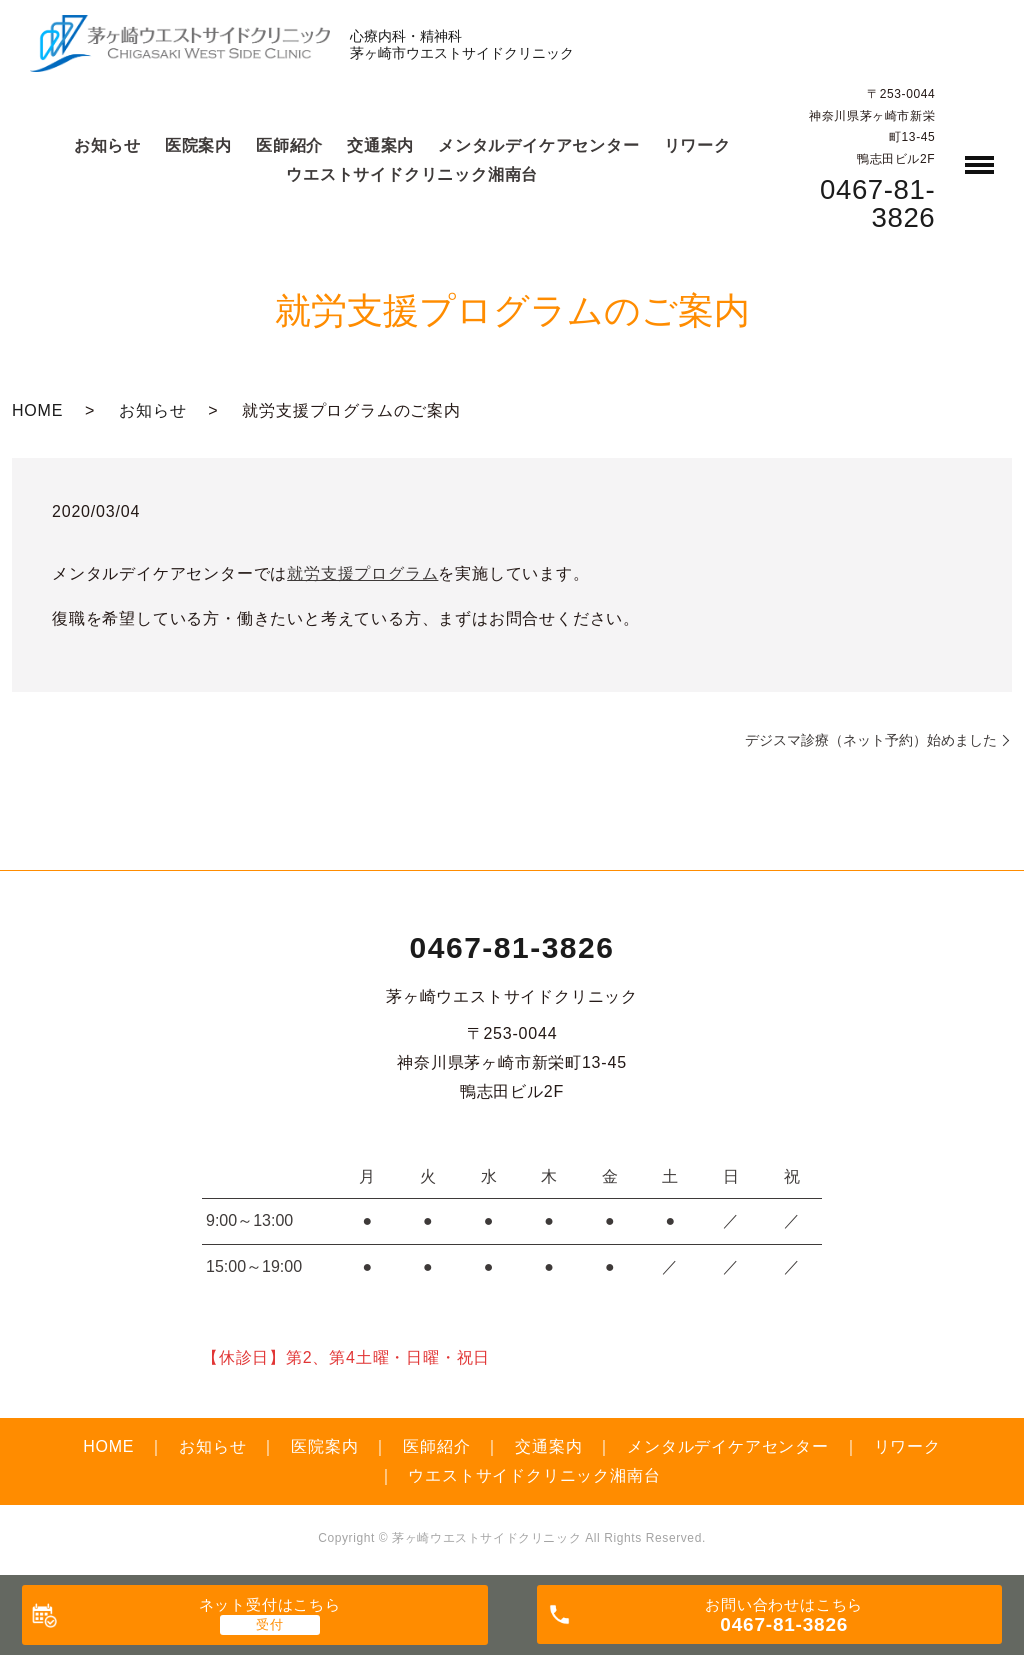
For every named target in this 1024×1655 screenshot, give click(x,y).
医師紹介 (289, 145)
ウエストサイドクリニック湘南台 (412, 174)
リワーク (697, 145)
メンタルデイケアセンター (539, 145)
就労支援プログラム (362, 573)
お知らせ (107, 145)
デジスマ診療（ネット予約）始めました (871, 740)
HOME (37, 410)
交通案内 (380, 145)
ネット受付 (270, 1604)
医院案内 (198, 145)
